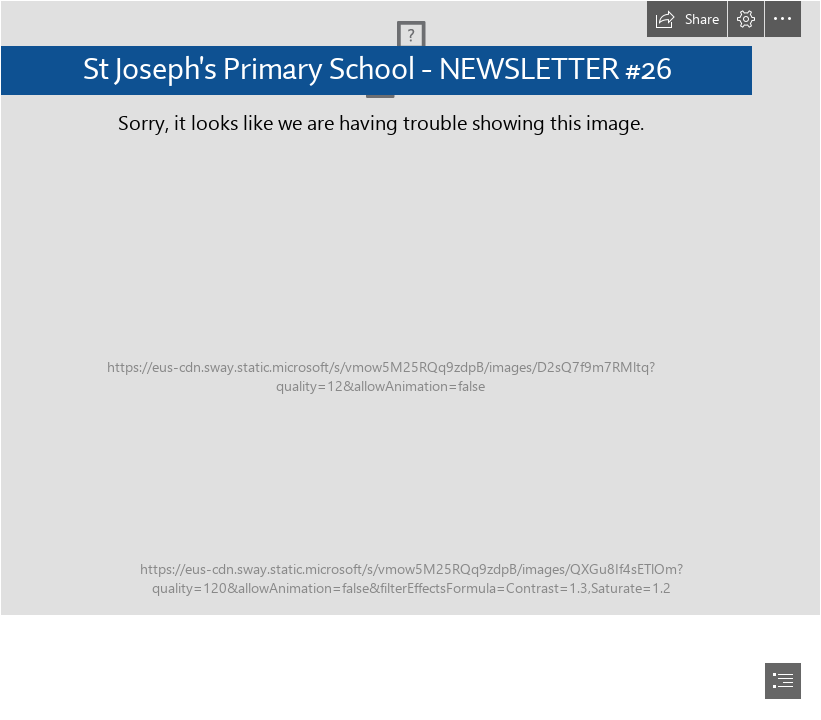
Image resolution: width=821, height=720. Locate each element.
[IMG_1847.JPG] (410, 308)
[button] (687, 19)
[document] (410, 360)
